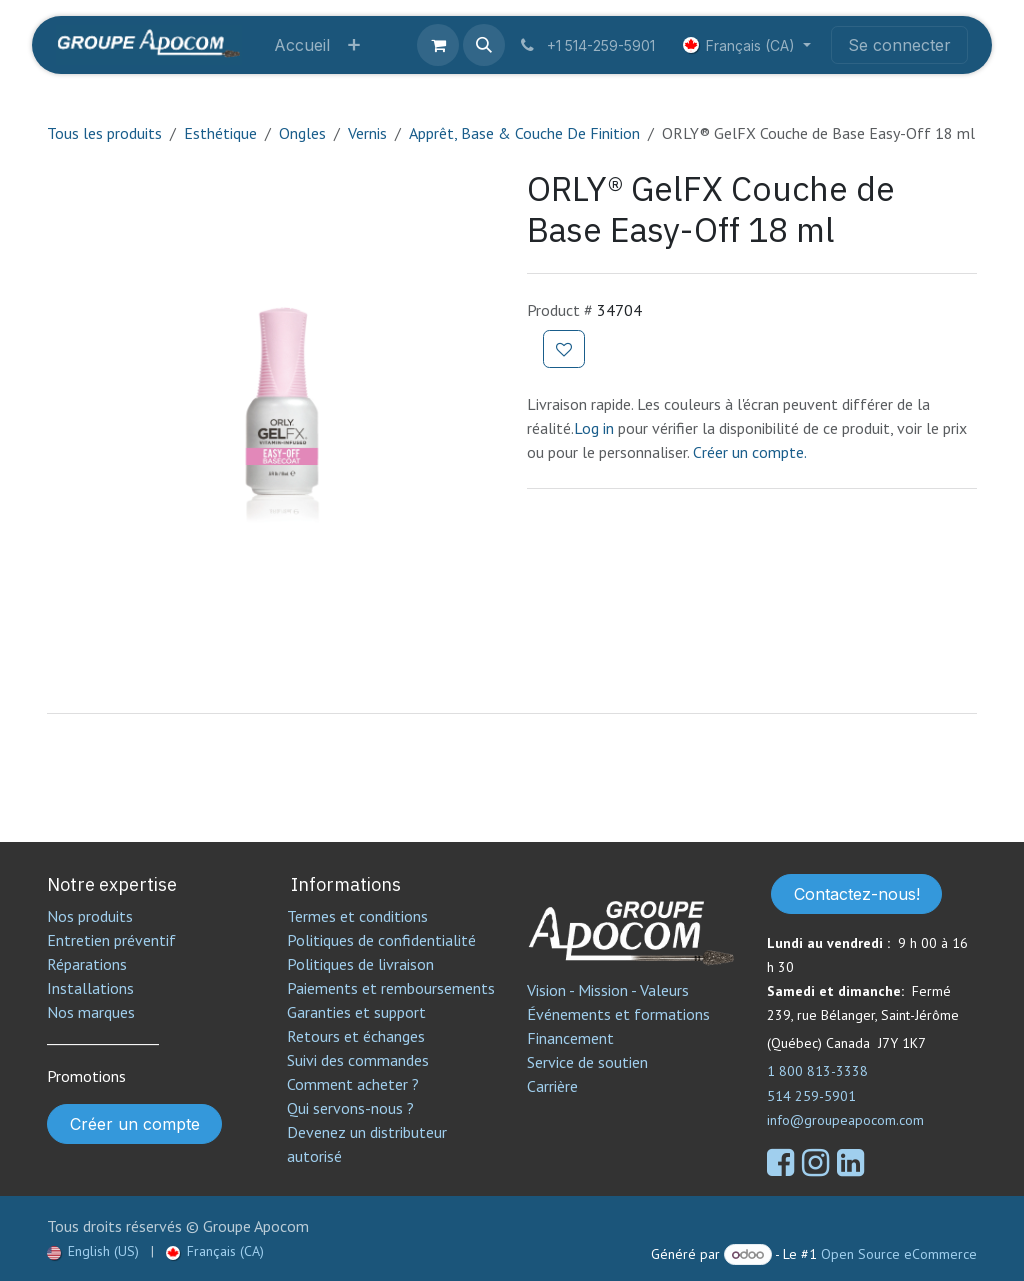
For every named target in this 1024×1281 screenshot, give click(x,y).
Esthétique (220, 133)
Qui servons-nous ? (350, 1108)
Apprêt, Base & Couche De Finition (524, 133)
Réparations (87, 964)
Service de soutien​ (587, 1062)
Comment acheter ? (353, 1084)
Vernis (367, 133)
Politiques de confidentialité (381, 940)
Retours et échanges (356, 1036)
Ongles (302, 133)
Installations (90, 988)
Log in (596, 428)
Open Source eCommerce (899, 1254)
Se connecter (899, 45)
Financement (570, 1038)
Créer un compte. (750, 452)
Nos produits (90, 916)
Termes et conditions (357, 916)
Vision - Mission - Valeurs (608, 990)
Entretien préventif (111, 940)
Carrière (552, 1086)
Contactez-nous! (857, 894)
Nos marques (91, 1012)
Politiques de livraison (360, 964)
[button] (484, 45)
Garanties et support (356, 1012)
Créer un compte (135, 1124)
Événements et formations (618, 1014)
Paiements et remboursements (391, 988)
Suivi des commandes (358, 1060)
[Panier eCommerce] (438, 45)
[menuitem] (302, 45)
